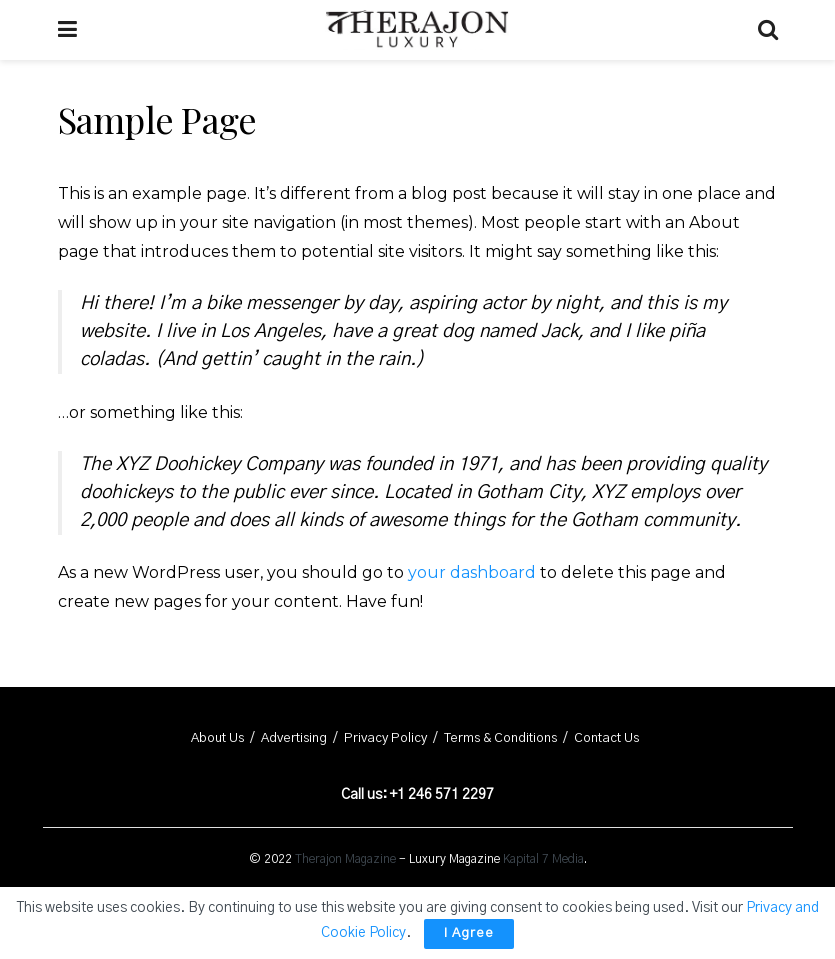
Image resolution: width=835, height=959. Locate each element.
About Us (217, 738)
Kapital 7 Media (543, 859)
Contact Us (606, 738)
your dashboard (472, 572)
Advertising (294, 738)
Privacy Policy (385, 738)
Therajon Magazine (345, 859)
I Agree (469, 933)
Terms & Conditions (500, 738)
